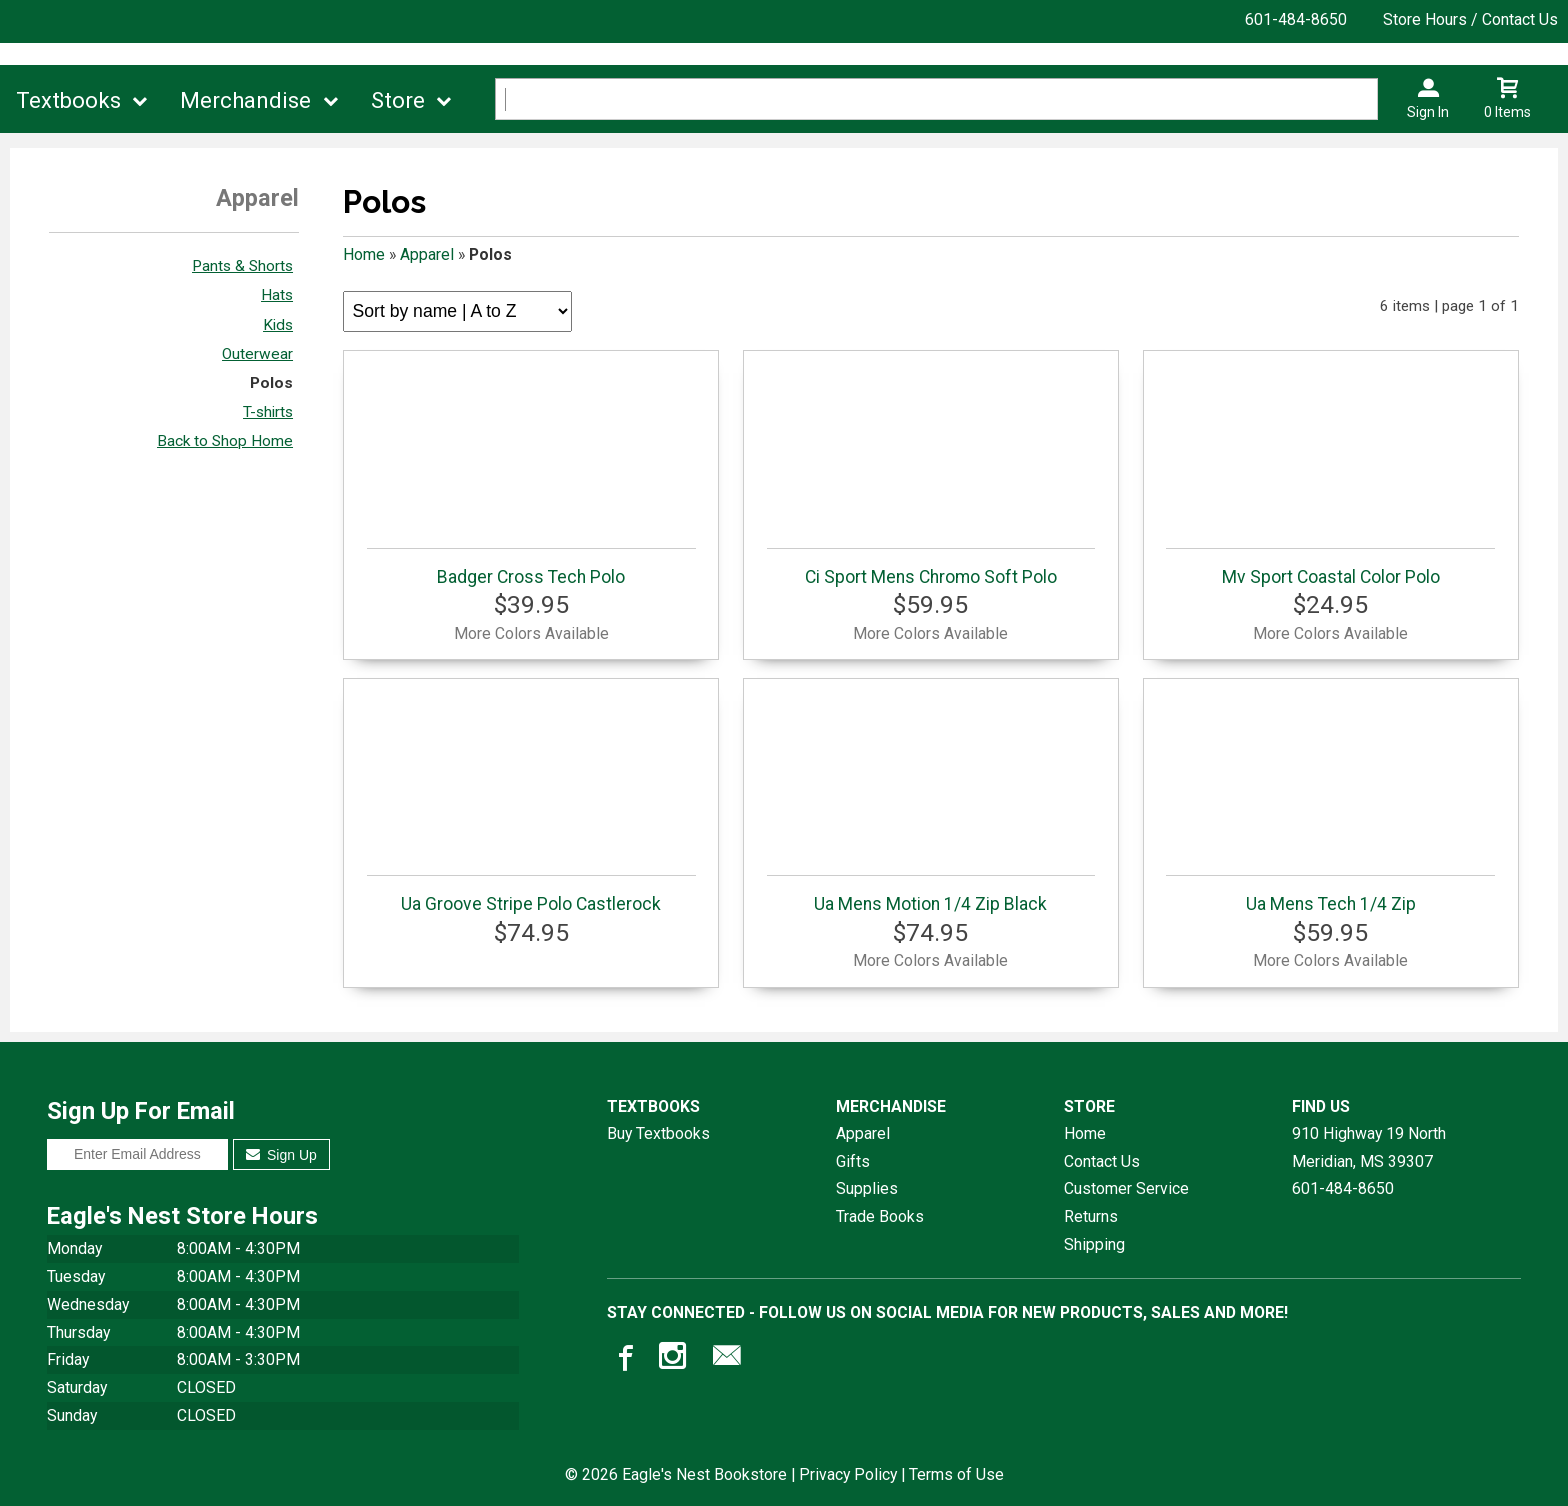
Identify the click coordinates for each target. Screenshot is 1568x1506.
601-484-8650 (1296, 19)
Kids (278, 325)
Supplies (867, 1188)
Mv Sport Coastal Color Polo (1330, 567)
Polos (271, 383)
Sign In (1428, 112)
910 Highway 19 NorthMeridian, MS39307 (1369, 1147)
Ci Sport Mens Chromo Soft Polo (931, 567)
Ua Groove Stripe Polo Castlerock (531, 894)
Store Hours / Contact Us (1470, 19)
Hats (277, 295)
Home (364, 254)
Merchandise (245, 100)
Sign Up (281, 1155)
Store (398, 100)
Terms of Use (956, 1474)
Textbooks (68, 100)
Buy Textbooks (658, 1133)
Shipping (1094, 1244)
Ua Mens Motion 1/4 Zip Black (931, 894)
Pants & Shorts (242, 266)
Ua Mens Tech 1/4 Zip (1330, 894)
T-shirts (268, 412)
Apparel (427, 254)
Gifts (853, 1161)
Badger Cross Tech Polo (531, 567)
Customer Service (1126, 1188)
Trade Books (880, 1216)
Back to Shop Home (225, 441)
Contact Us (1102, 1161)
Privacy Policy (848, 1474)
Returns (1091, 1216)
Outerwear (257, 354)
